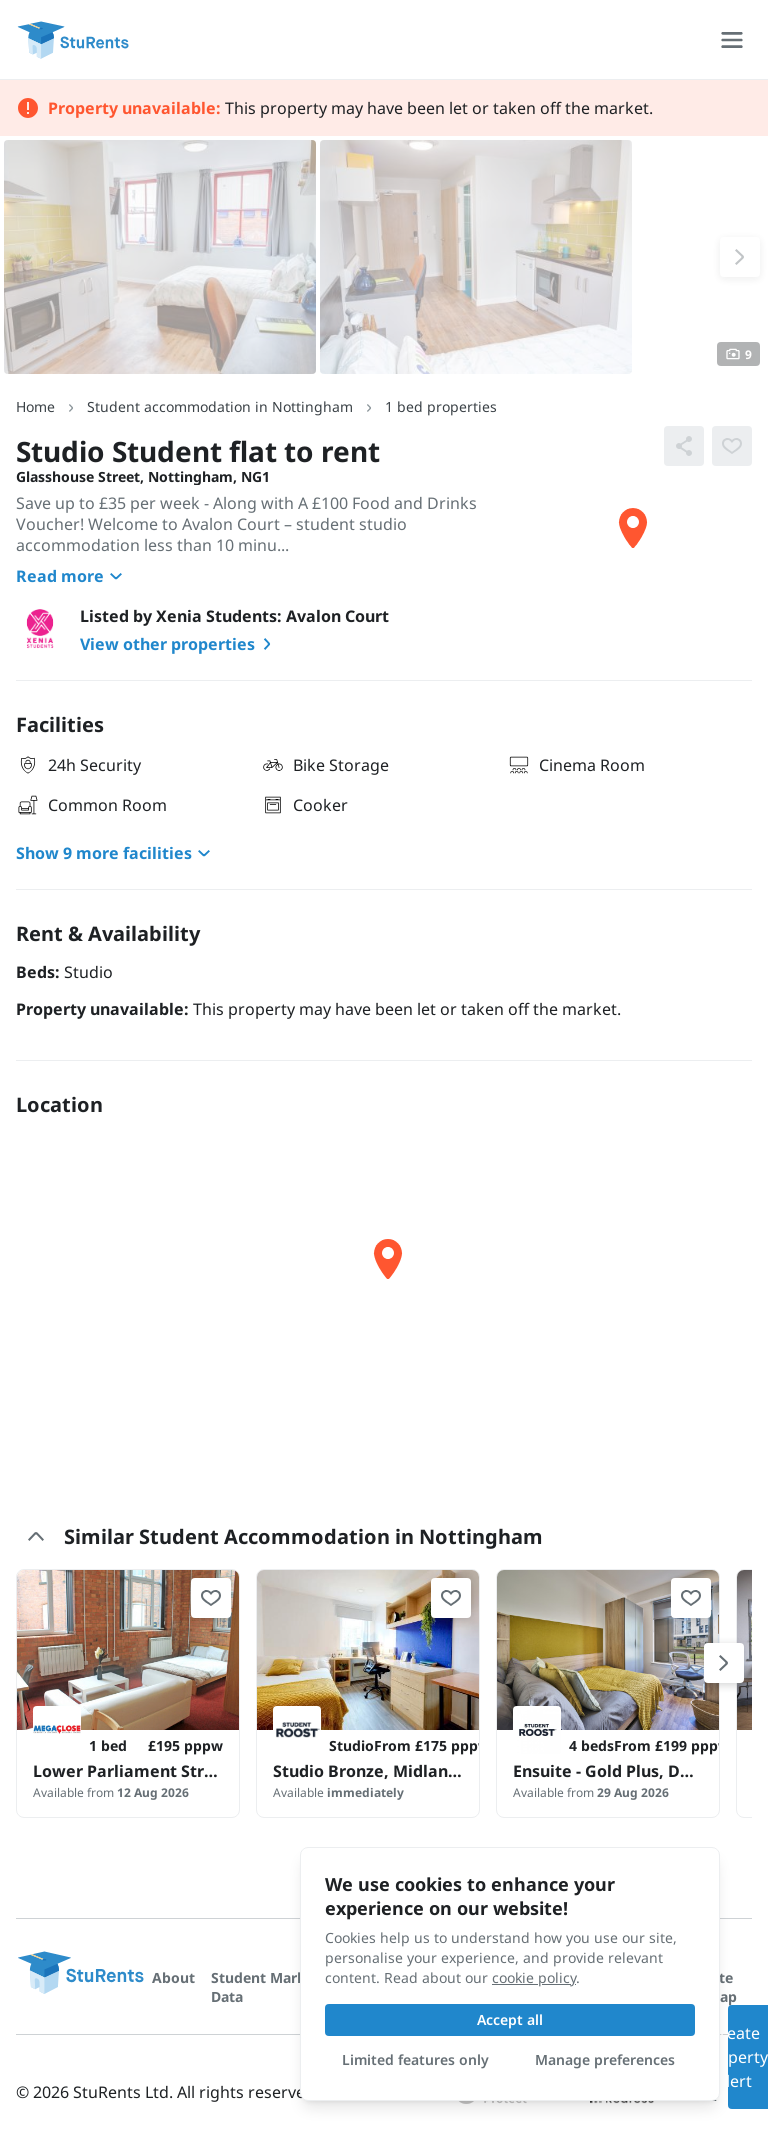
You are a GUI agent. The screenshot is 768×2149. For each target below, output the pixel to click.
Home (35, 406)
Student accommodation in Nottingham (220, 406)
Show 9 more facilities (116, 853)
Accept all (510, 2019)
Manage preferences (605, 2059)
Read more (72, 576)
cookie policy (534, 1977)
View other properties (179, 644)
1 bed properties (441, 406)
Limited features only (415, 2059)
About (173, 1977)
